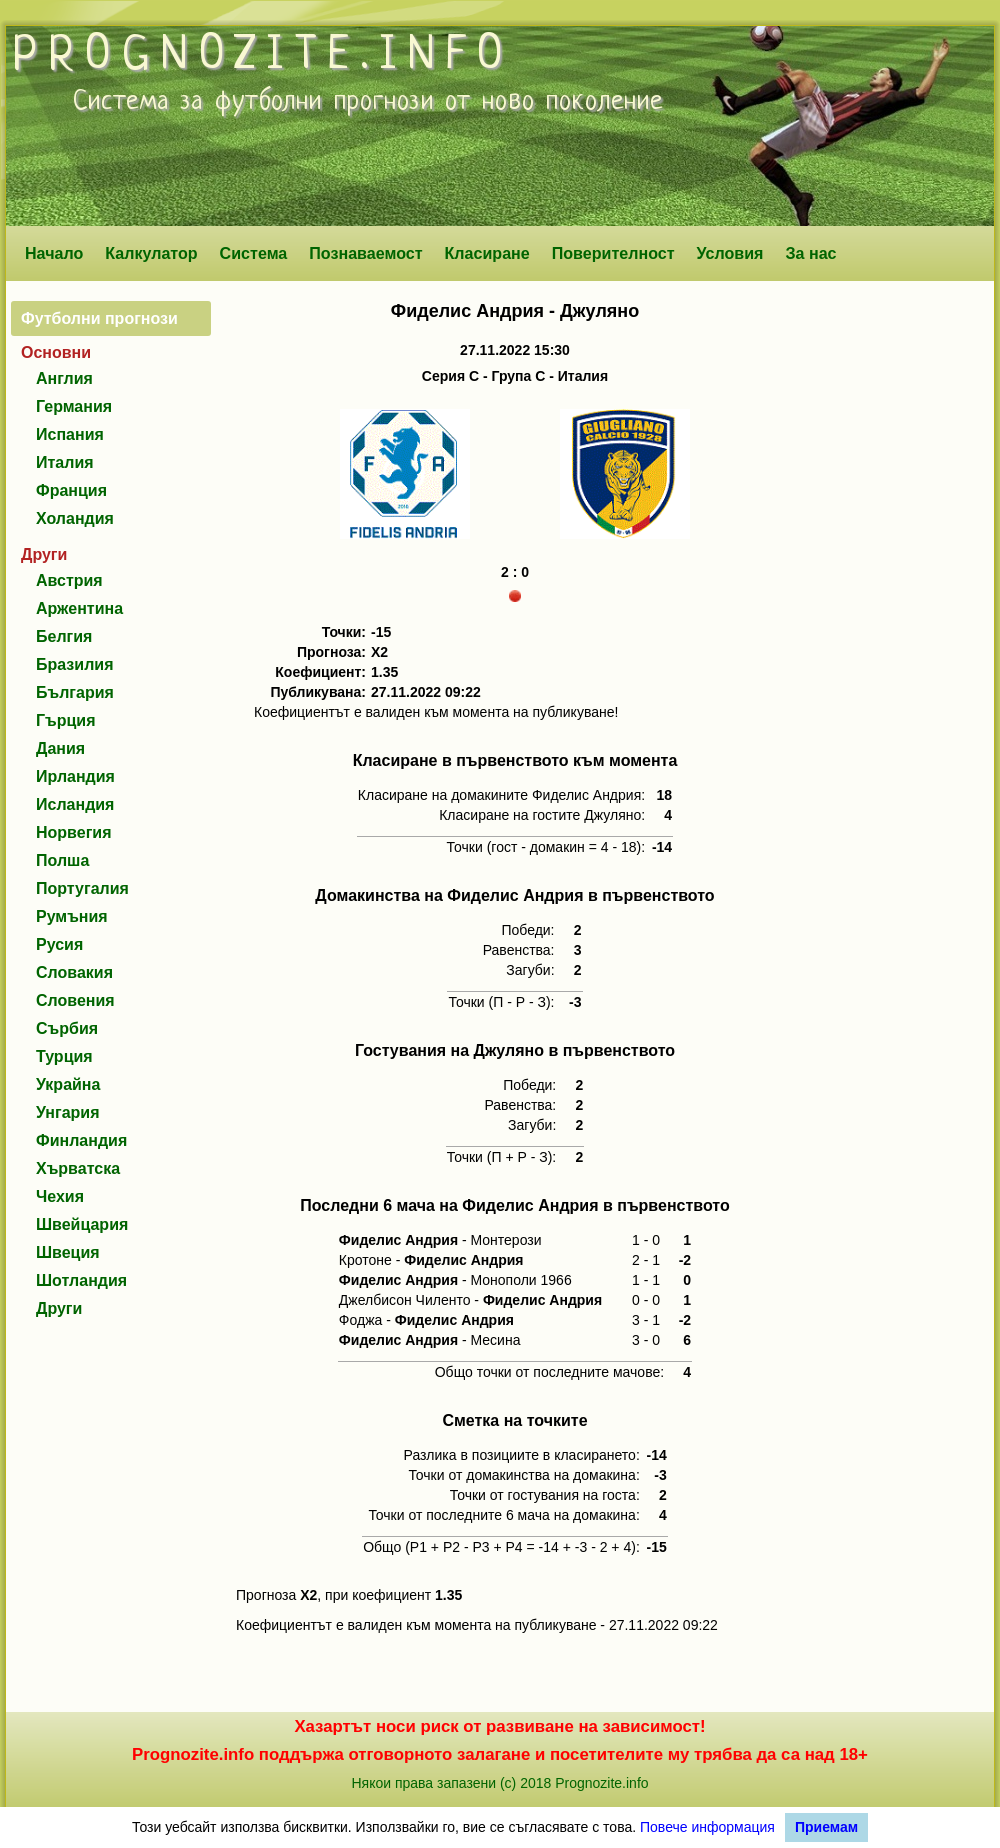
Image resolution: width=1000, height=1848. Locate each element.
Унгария (68, 1112)
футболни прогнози (324, 102)
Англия (64, 378)
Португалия (82, 888)
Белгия (64, 636)
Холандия (75, 518)
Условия (730, 253)
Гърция (66, 720)
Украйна (68, 1084)
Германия (74, 406)
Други (59, 1308)
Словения (75, 1000)
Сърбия (67, 1028)
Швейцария (82, 1224)
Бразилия (75, 664)
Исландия (75, 804)
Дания (60, 748)
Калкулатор (151, 253)
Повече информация (707, 1827)
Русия (59, 944)
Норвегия (73, 832)
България (75, 692)
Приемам (826, 1827)
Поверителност (613, 253)
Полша (62, 860)
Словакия (74, 972)
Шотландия (81, 1280)
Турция (64, 1056)
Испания (70, 434)
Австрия (69, 580)
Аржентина (79, 608)
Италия (65, 462)
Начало (54, 253)
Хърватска (78, 1168)
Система (254, 253)
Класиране (486, 253)
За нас (810, 253)
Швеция (68, 1252)
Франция (71, 490)
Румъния (72, 916)
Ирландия (75, 776)
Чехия (60, 1196)
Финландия (81, 1140)
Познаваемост (365, 253)
